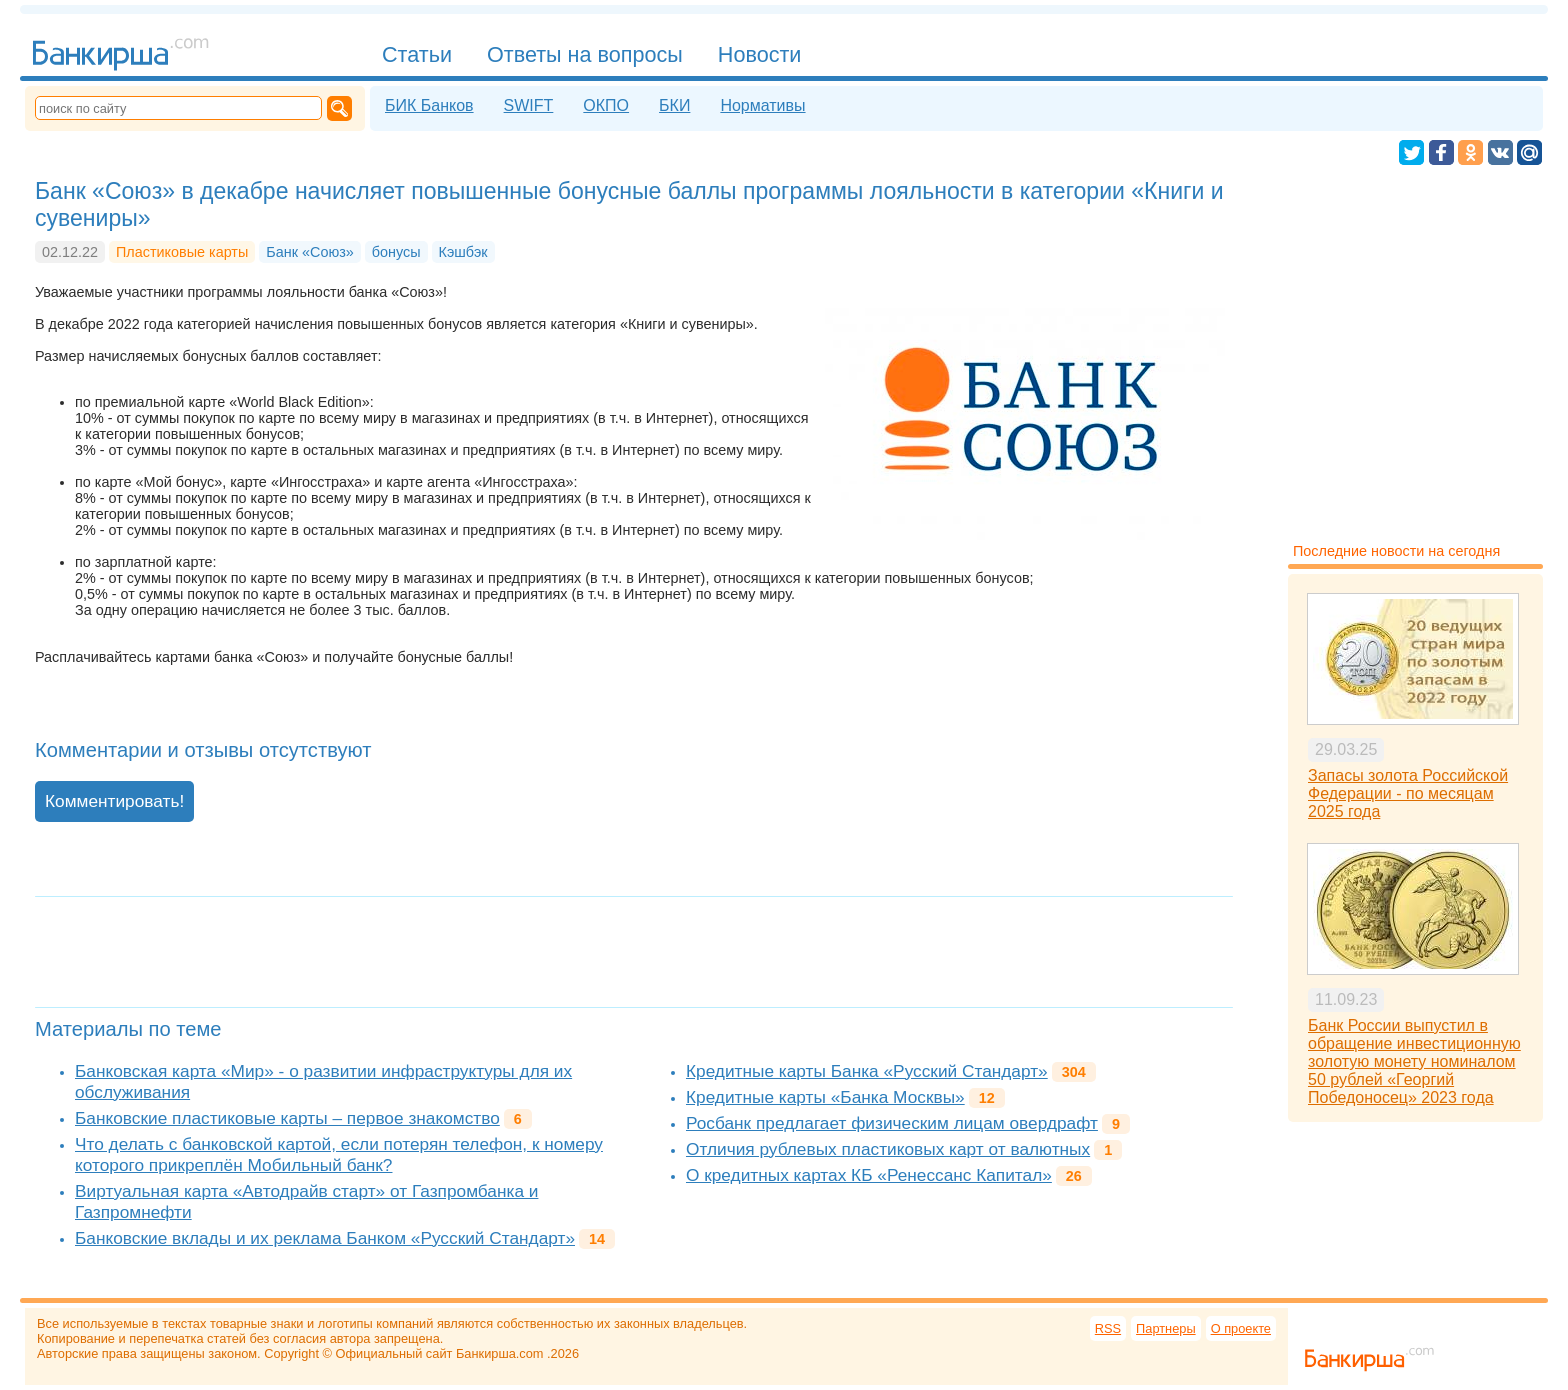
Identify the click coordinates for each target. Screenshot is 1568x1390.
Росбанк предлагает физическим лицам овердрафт (892, 1123)
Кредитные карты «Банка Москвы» (825, 1097)
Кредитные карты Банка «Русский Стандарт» (867, 1071)
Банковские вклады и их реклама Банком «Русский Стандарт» (325, 1238)
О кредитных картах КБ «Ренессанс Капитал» (869, 1175)
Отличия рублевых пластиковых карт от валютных (888, 1149)
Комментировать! (114, 801)
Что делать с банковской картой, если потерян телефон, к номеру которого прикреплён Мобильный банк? (339, 1154)
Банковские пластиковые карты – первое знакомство (287, 1118)
